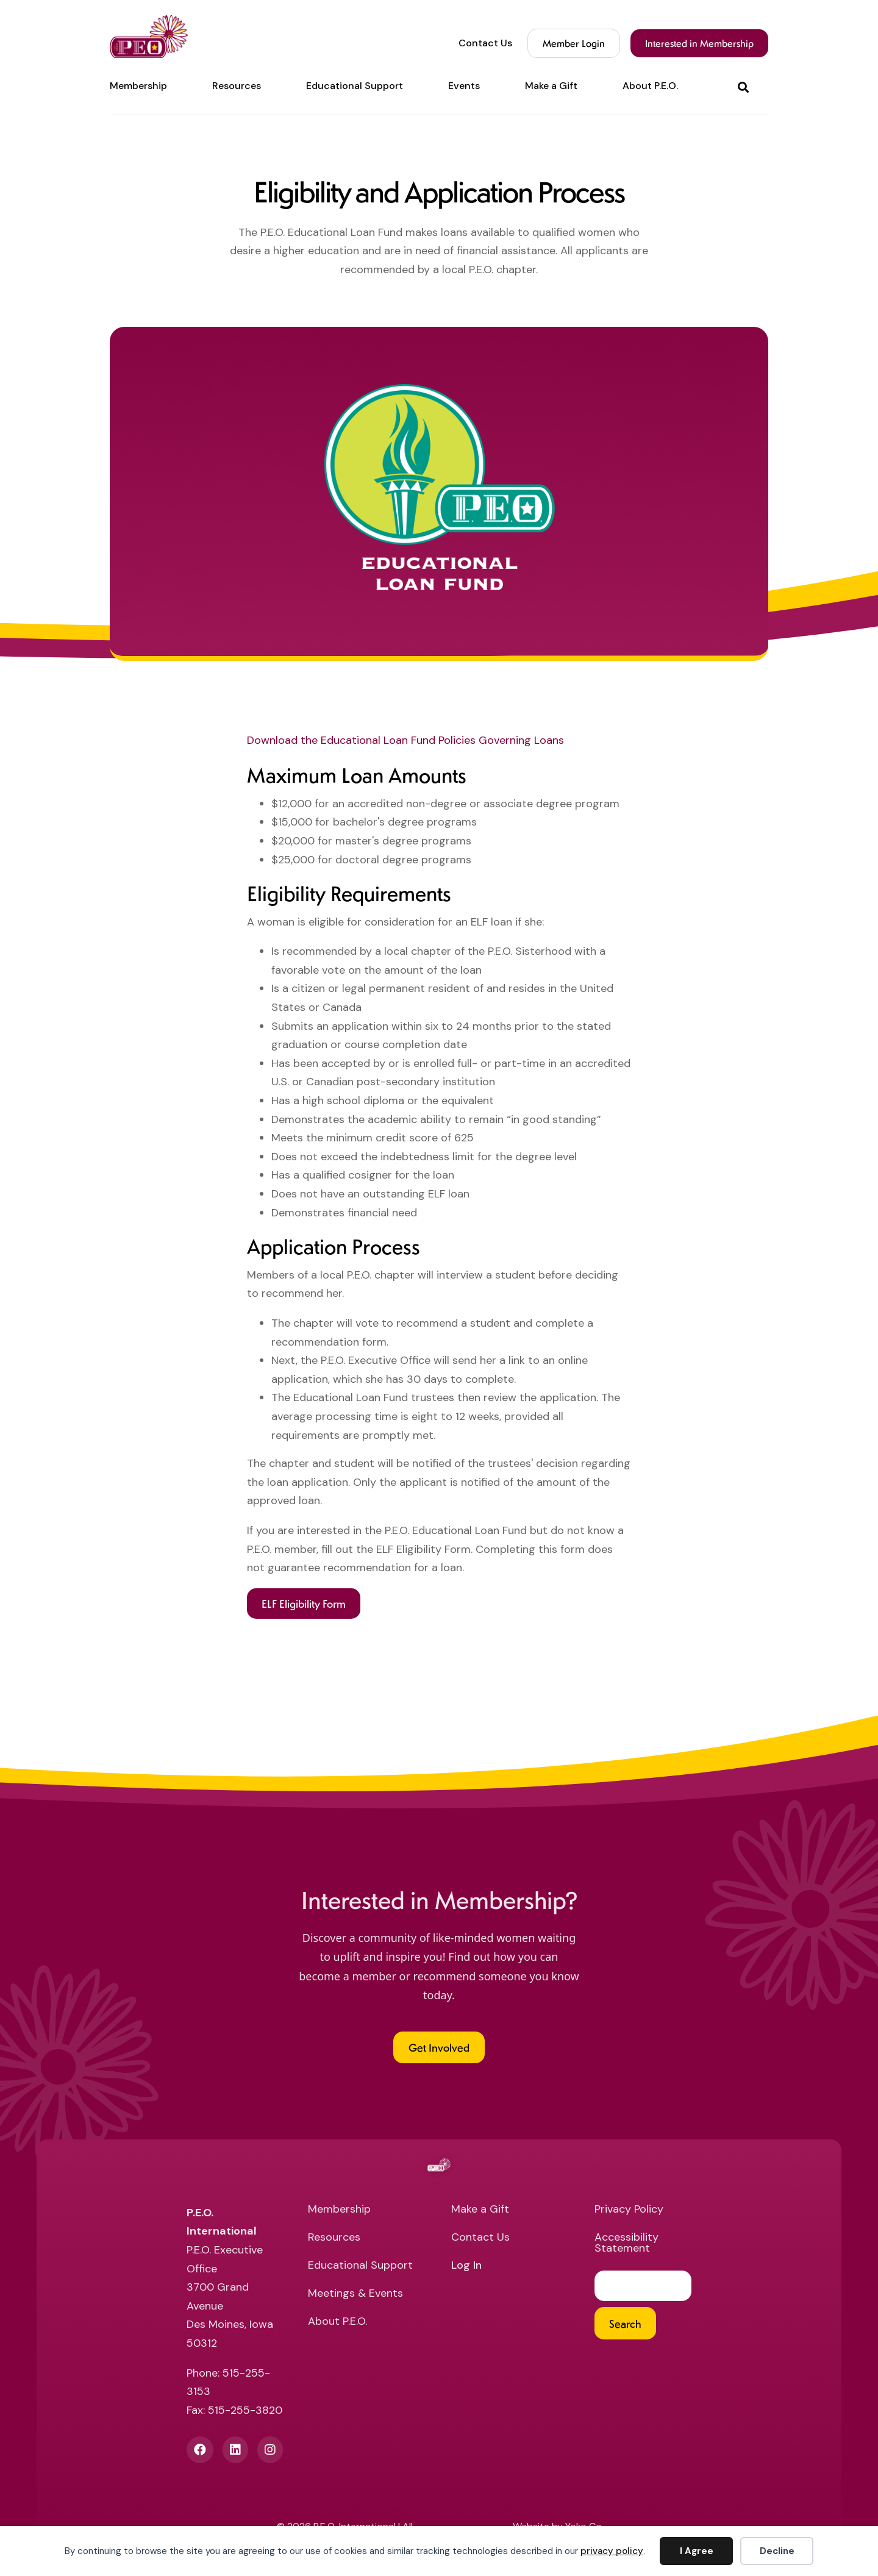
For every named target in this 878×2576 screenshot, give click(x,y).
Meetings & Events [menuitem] (355, 2294)
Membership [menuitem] (138, 86)
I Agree (696, 2551)
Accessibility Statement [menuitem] (626, 2243)
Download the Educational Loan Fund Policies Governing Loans (405, 740)
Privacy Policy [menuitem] (628, 2209)
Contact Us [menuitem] (485, 43)
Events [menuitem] (464, 86)
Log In (466, 2266)
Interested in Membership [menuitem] (699, 43)
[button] (745, 86)
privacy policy (611, 2551)
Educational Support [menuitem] (354, 86)
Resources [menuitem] (236, 86)
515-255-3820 (245, 2410)
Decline (777, 2551)
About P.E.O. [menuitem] (650, 86)
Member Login (574, 43)
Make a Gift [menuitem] (551, 86)
